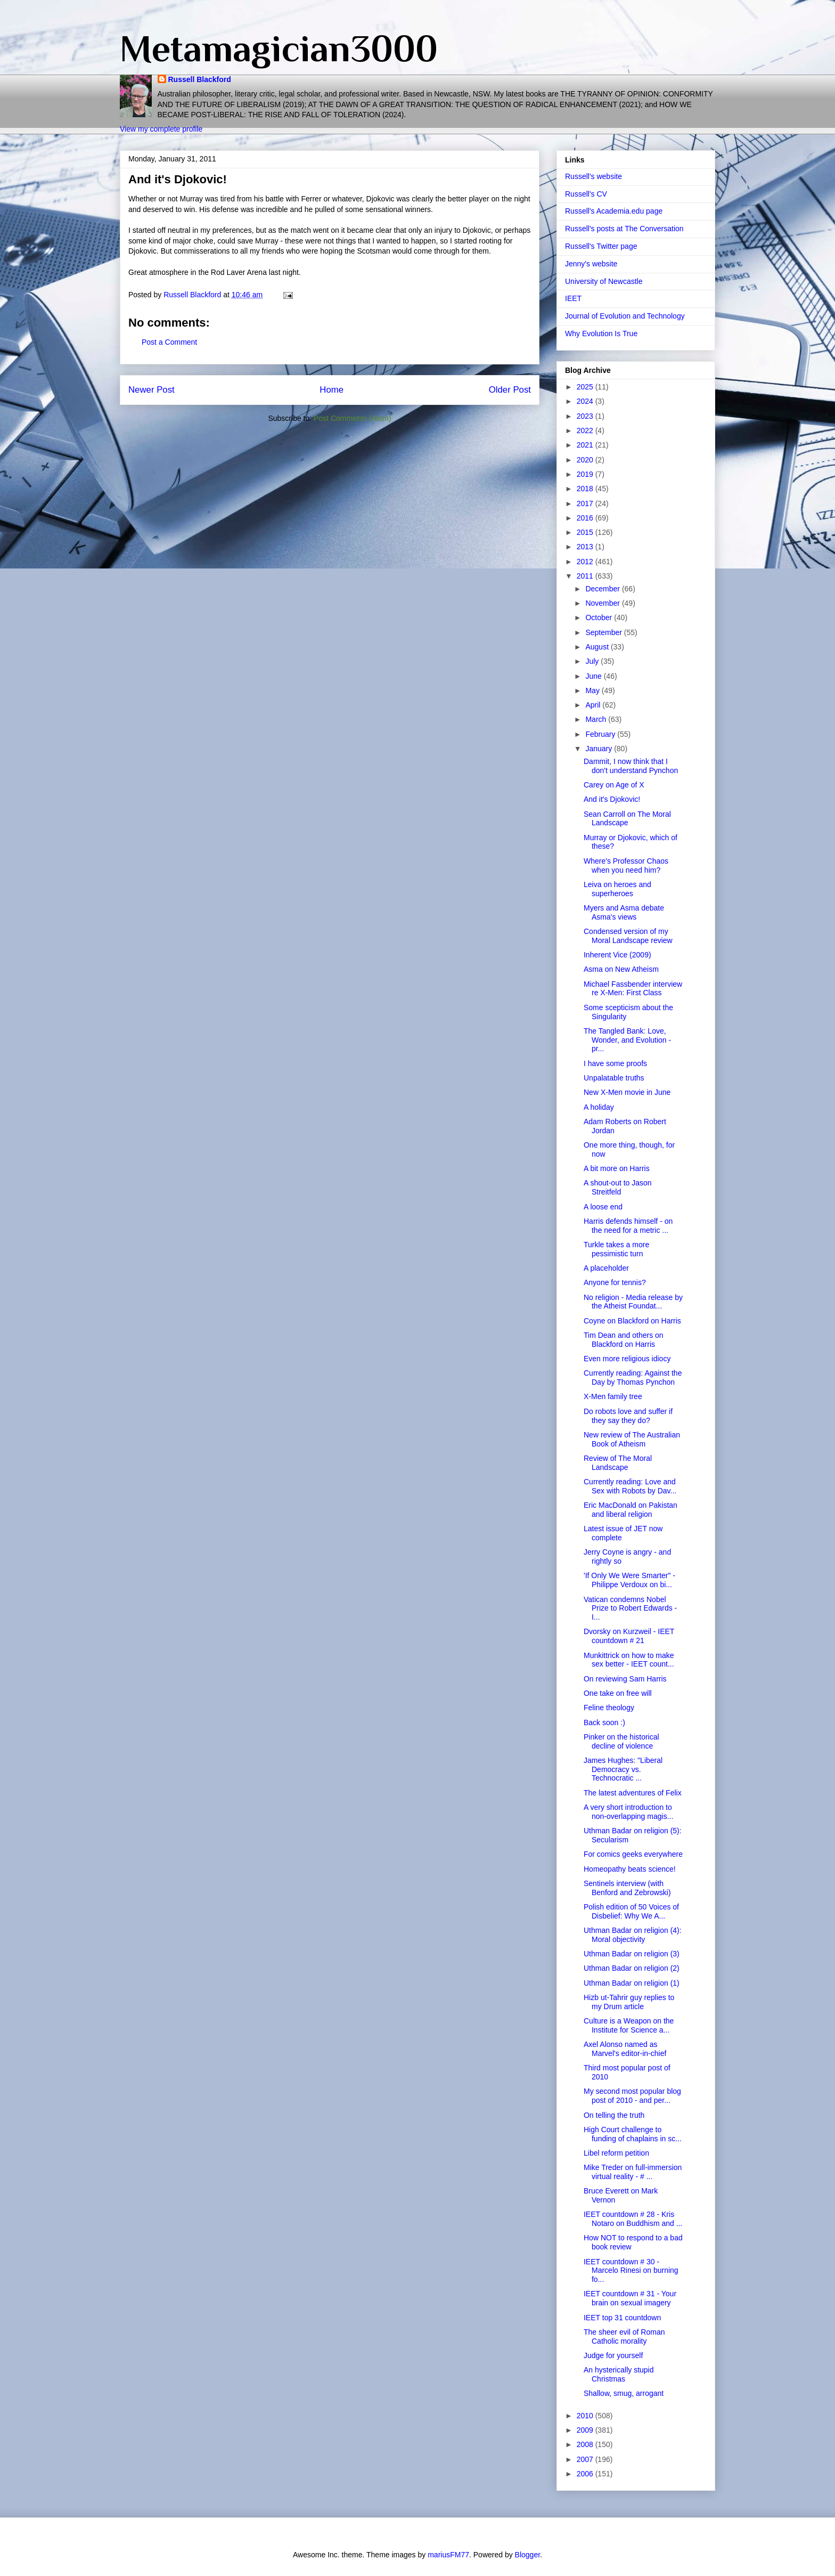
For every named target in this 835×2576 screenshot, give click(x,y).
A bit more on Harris (617, 1168)
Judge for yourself (613, 2355)
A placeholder (606, 1268)
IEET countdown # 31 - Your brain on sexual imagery (630, 2298)
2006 (586, 2473)
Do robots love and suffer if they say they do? (628, 1416)
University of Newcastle (604, 281)
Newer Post (151, 390)
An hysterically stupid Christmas (619, 2374)
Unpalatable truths (614, 1078)
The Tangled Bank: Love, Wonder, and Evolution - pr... (627, 1040)
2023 (586, 416)
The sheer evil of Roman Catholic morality (624, 2336)
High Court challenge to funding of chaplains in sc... (633, 2134)
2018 (586, 488)
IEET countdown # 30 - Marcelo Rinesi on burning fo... (631, 2270)
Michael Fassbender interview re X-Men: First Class (633, 988)
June (594, 676)
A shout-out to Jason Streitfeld (618, 1187)
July (593, 661)
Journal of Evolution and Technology (625, 316)
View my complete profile (161, 129)
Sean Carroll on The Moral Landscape (627, 818)
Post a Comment (169, 342)
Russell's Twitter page (601, 246)
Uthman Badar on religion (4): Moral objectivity (633, 1935)
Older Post (510, 390)
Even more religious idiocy (627, 1358)
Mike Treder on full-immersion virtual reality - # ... (633, 2172)
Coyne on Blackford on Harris (632, 1321)
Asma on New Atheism (621, 969)
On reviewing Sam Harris (625, 1679)
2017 (586, 503)
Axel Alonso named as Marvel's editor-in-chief (625, 2049)
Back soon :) (604, 1722)
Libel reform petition (616, 2153)
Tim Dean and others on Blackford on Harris (624, 1339)
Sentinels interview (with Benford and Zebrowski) (627, 1888)
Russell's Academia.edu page (613, 211)
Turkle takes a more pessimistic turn (616, 1249)
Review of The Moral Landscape (618, 1463)
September (604, 632)
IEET (573, 298)
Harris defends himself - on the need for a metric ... (628, 1225)
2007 (586, 2459)
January (599, 748)
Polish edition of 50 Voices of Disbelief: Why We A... (631, 1911)
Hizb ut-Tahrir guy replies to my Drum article (629, 2002)
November (603, 603)
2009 (586, 2430)
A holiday (599, 1107)
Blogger (527, 2554)
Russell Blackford (199, 79)
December (603, 588)
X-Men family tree (613, 1396)
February (601, 734)
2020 (586, 460)
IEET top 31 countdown (622, 2317)
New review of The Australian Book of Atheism (632, 1439)
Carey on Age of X (614, 785)
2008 (586, 2444)
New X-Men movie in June (627, 1092)
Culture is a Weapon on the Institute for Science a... (629, 2025)
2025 (586, 387)
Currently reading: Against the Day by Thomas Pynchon (633, 1377)
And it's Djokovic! (612, 799)
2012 (586, 561)
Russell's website (593, 176)
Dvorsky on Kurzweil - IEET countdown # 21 (629, 1636)
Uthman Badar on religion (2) (632, 1968)
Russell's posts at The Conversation (624, 228)
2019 (586, 474)
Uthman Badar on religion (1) (632, 1983)
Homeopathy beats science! (630, 1869)
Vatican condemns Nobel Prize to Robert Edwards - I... (630, 1608)
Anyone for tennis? (615, 1282)
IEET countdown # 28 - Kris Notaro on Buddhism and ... (633, 2219)
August (597, 647)
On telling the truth (614, 2115)
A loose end (603, 1206)
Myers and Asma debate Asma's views (624, 912)
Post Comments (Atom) (352, 418)
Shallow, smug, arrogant (624, 2393)
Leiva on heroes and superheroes (617, 889)
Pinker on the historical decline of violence (621, 1741)
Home (331, 390)
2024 (586, 401)
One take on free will (618, 1693)
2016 (586, 518)
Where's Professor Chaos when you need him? (626, 865)
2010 (586, 2415)
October (599, 617)
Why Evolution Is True (601, 333)
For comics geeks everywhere (633, 1854)
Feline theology (609, 1707)
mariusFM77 (448, 2554)
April (593, 705)
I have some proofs (615, 1063)
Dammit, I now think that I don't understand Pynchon (631, 766)
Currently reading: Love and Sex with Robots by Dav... (630, 1486)
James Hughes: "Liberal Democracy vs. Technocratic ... (623, 1769)
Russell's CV (586, 194)
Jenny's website (591, 263)
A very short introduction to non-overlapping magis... (628, 1812)
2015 (586, 532)
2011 (586, 576)
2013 (586, 546)
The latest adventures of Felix (633, 1793)
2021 (586, 445)
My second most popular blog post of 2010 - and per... (632, 2095)
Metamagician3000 (279, 48)
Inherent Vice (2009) (617, 954)
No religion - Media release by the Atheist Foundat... (633, 1302)
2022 (586, 430)
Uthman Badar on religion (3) (632, 1953)
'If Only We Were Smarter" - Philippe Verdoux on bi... (629, 1580)
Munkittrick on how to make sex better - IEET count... (629, 1660)
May (593, 690)
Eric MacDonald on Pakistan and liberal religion (630, 1509)
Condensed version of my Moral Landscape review (628, 936)
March (596, 719)
